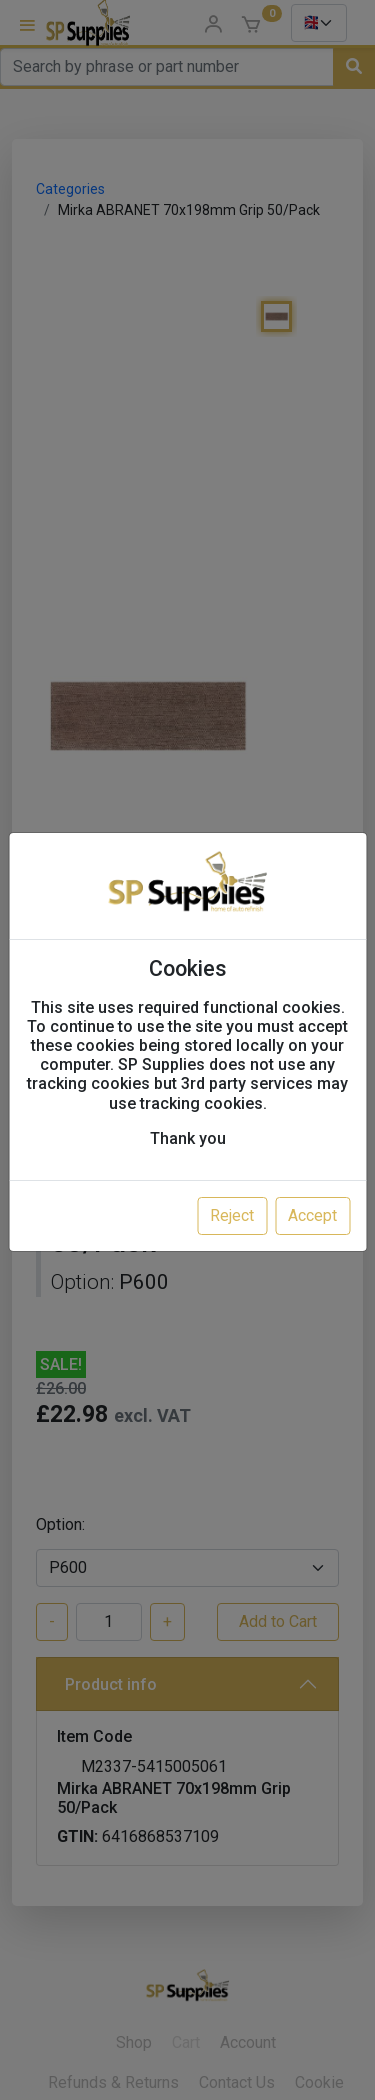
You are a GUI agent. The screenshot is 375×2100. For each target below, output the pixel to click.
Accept (312, 1215)
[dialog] (187, 1050)
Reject (232, 1215)
